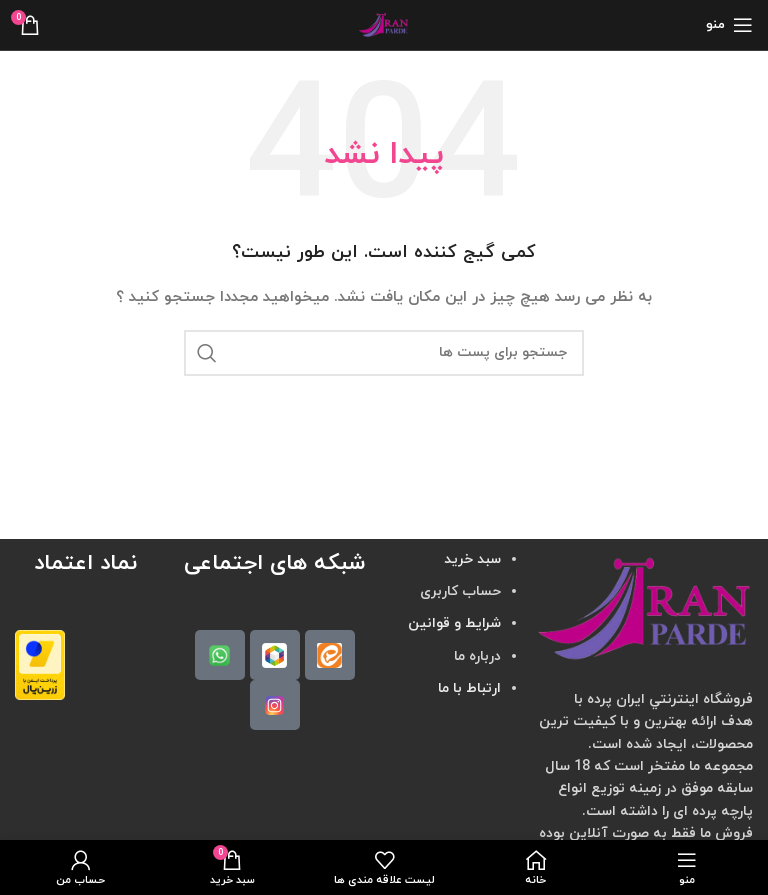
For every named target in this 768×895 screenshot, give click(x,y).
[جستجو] (384, 353)
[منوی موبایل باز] (729, 25)
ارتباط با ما (469, 688)
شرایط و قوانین (454, 623)
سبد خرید (472, 559)
